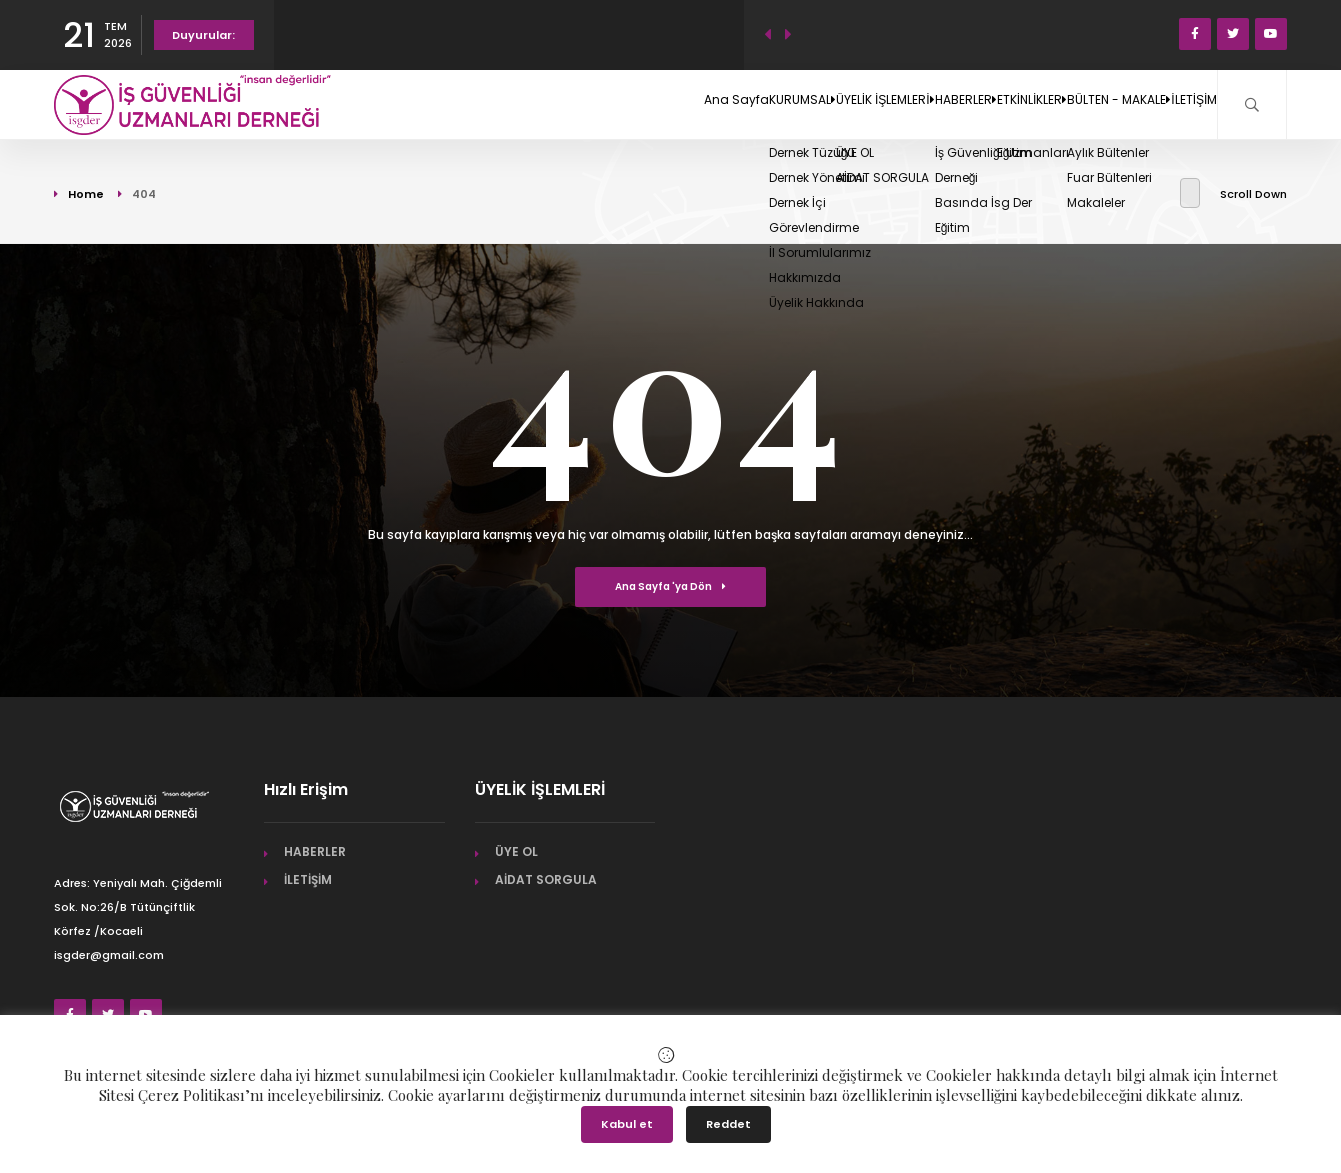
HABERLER (843, 104)
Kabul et (627, 1124)
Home (86, 194)
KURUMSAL (611, 104)
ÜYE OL (516, 851)
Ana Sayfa (516, 104)
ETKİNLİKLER (944, 104)
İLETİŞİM (1177, 104)
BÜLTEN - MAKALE (1068, 104)
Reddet (728, 1124)
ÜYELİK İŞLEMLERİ (729, 104)
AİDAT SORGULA (546, 879)
